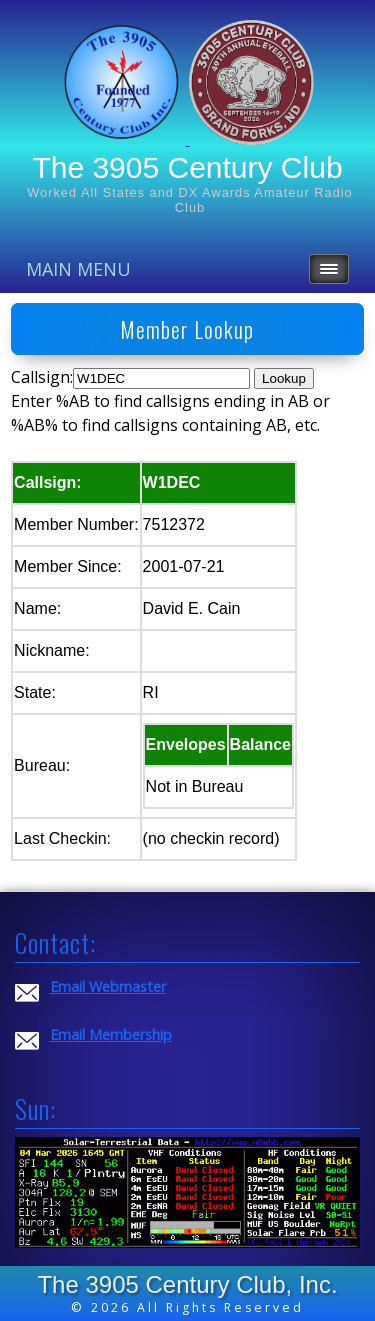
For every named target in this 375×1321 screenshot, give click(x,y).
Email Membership (111, 1034)
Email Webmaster (108, 986)
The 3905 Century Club (187, 167)
